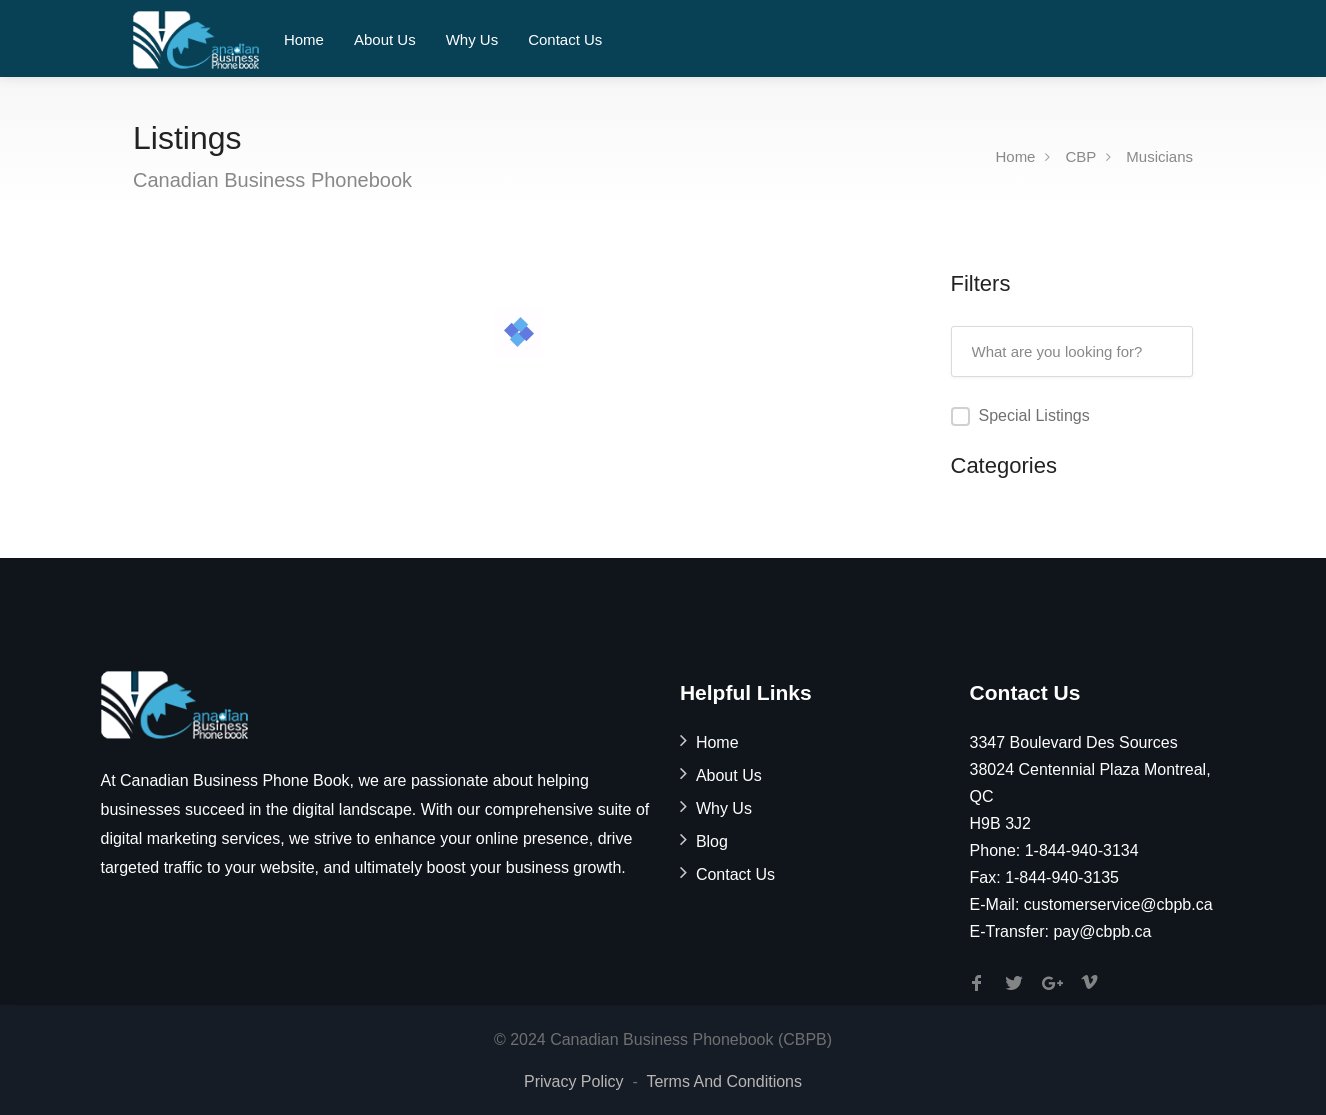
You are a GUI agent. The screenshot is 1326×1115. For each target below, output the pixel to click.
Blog (712, 841)
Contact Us (565, 39)
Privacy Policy (574, 1081)
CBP (1080, 156)
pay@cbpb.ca (1102, 931)
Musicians (1159, 156)
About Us (385, 39)
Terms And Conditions (724, 1081)
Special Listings (1034, 415)
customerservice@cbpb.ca (1118, 904)
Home (304, 39)
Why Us (472, 39)
